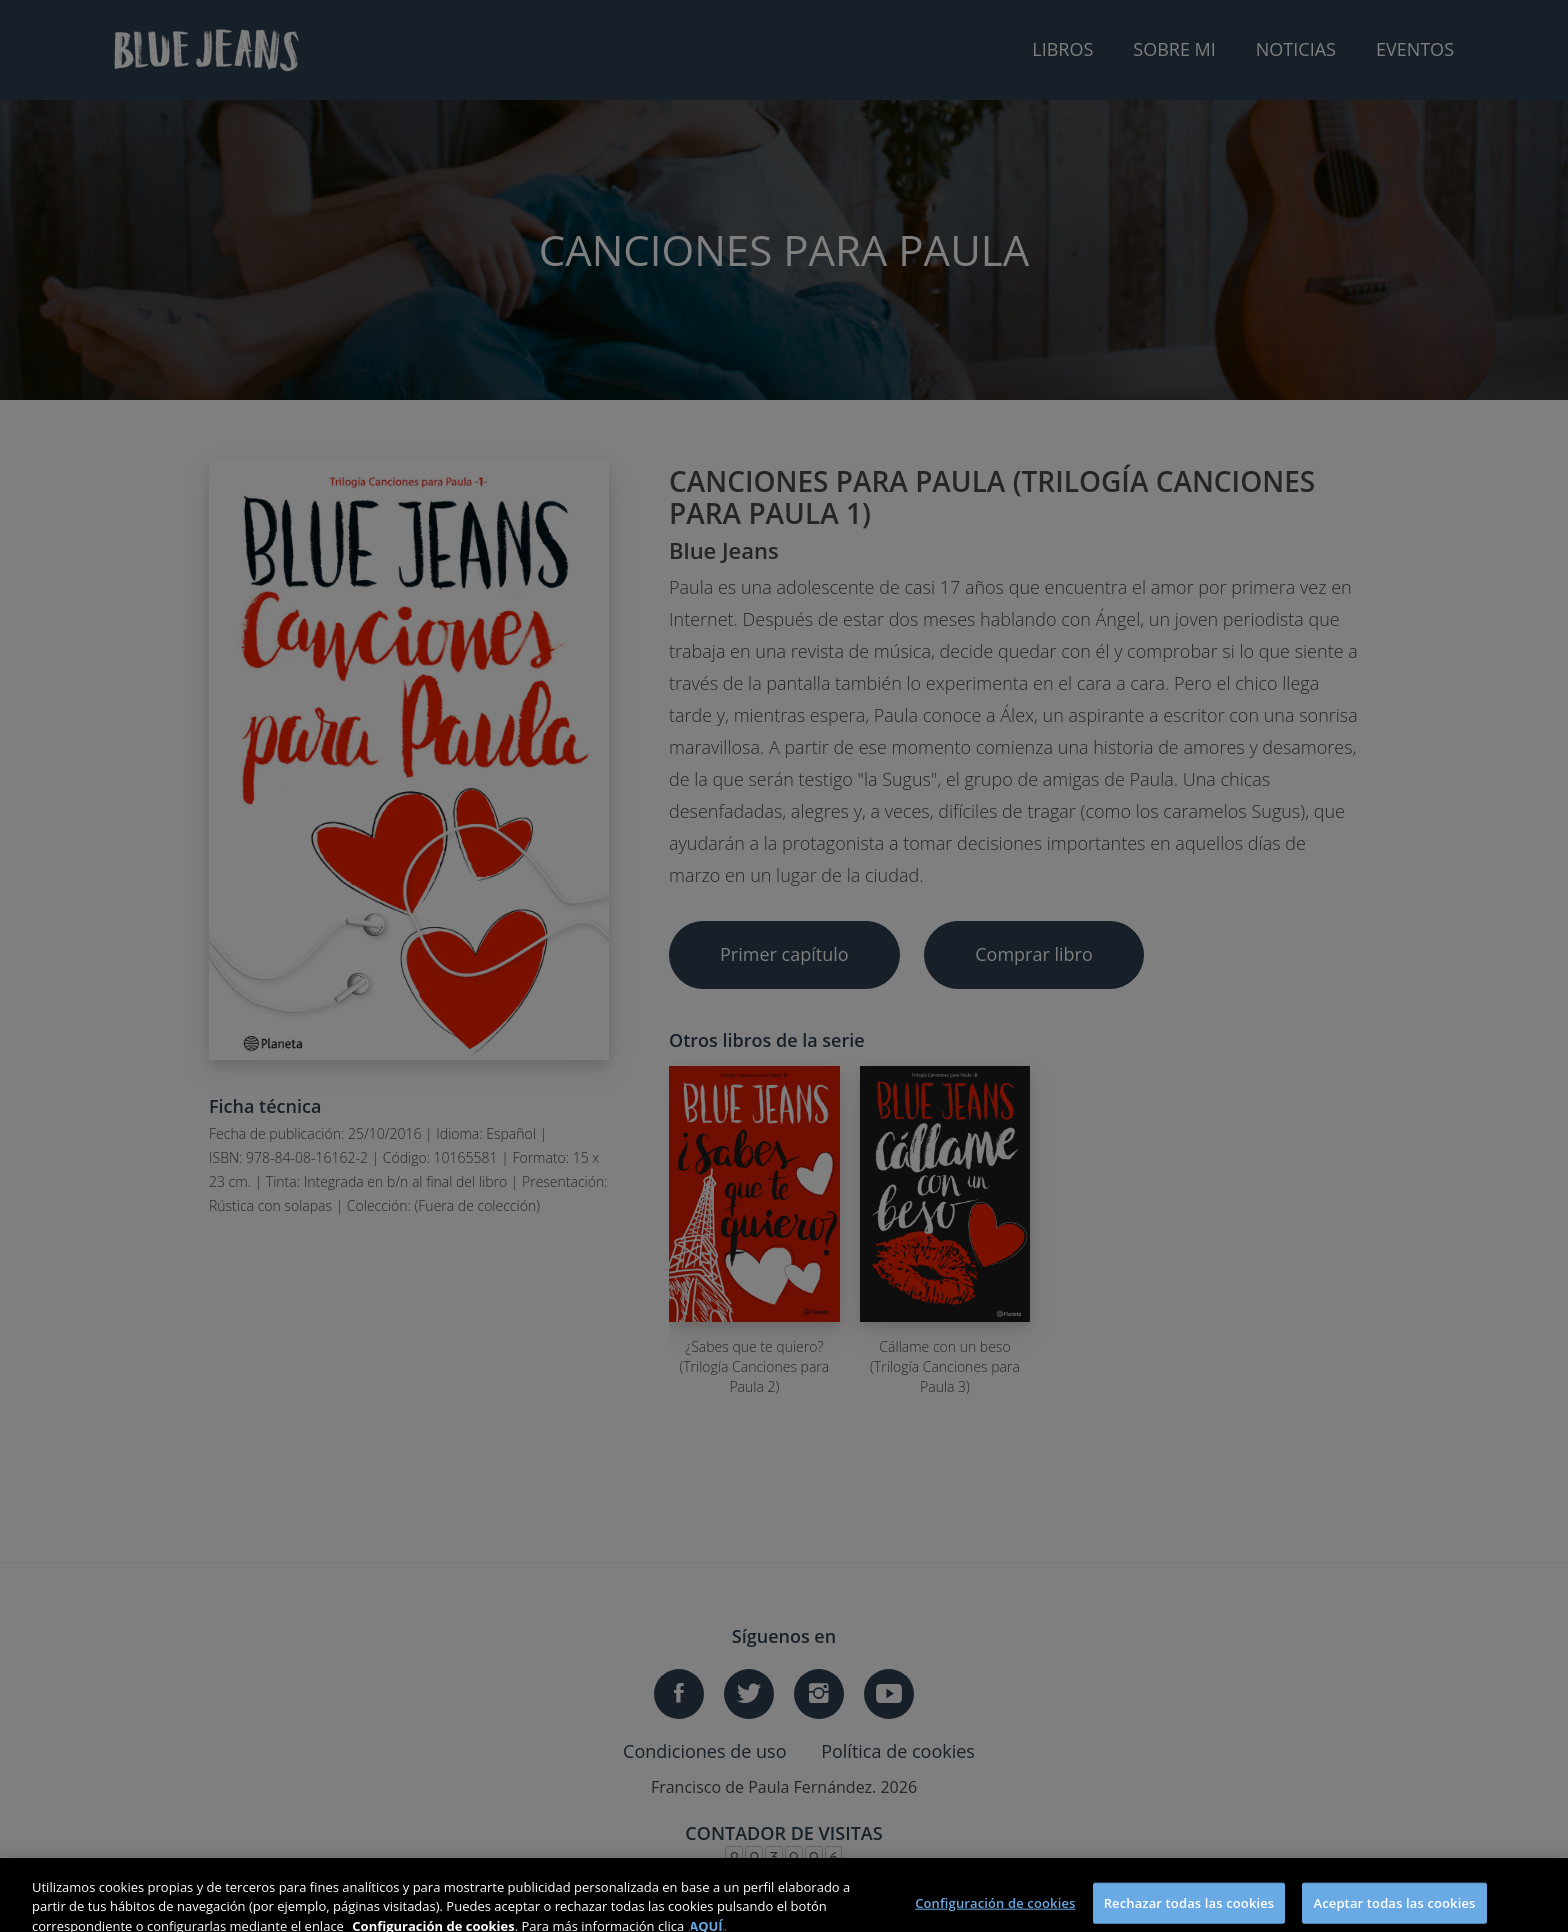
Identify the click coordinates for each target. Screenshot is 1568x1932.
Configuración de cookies (995, 1911)
